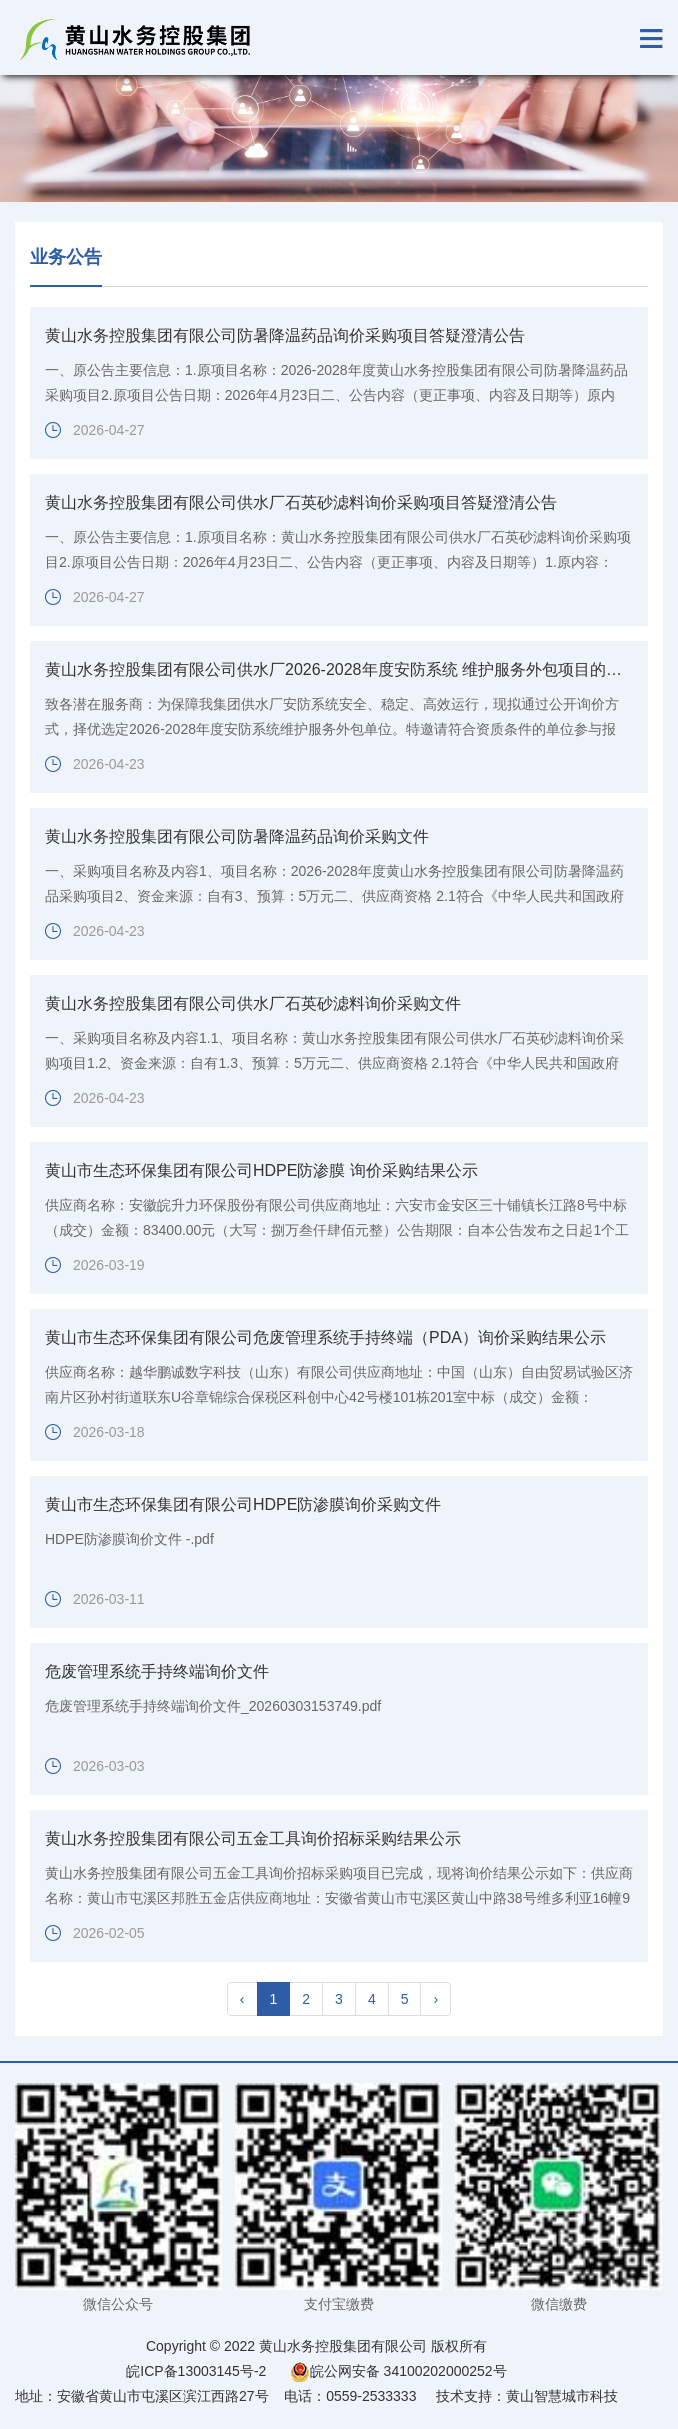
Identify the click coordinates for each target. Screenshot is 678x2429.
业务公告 (66, 257)
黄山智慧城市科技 (562, 2396)
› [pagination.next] (435, 1999)
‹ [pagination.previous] (242, 1999)
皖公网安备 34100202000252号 (398, 2371)
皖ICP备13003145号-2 (196, 2371)
